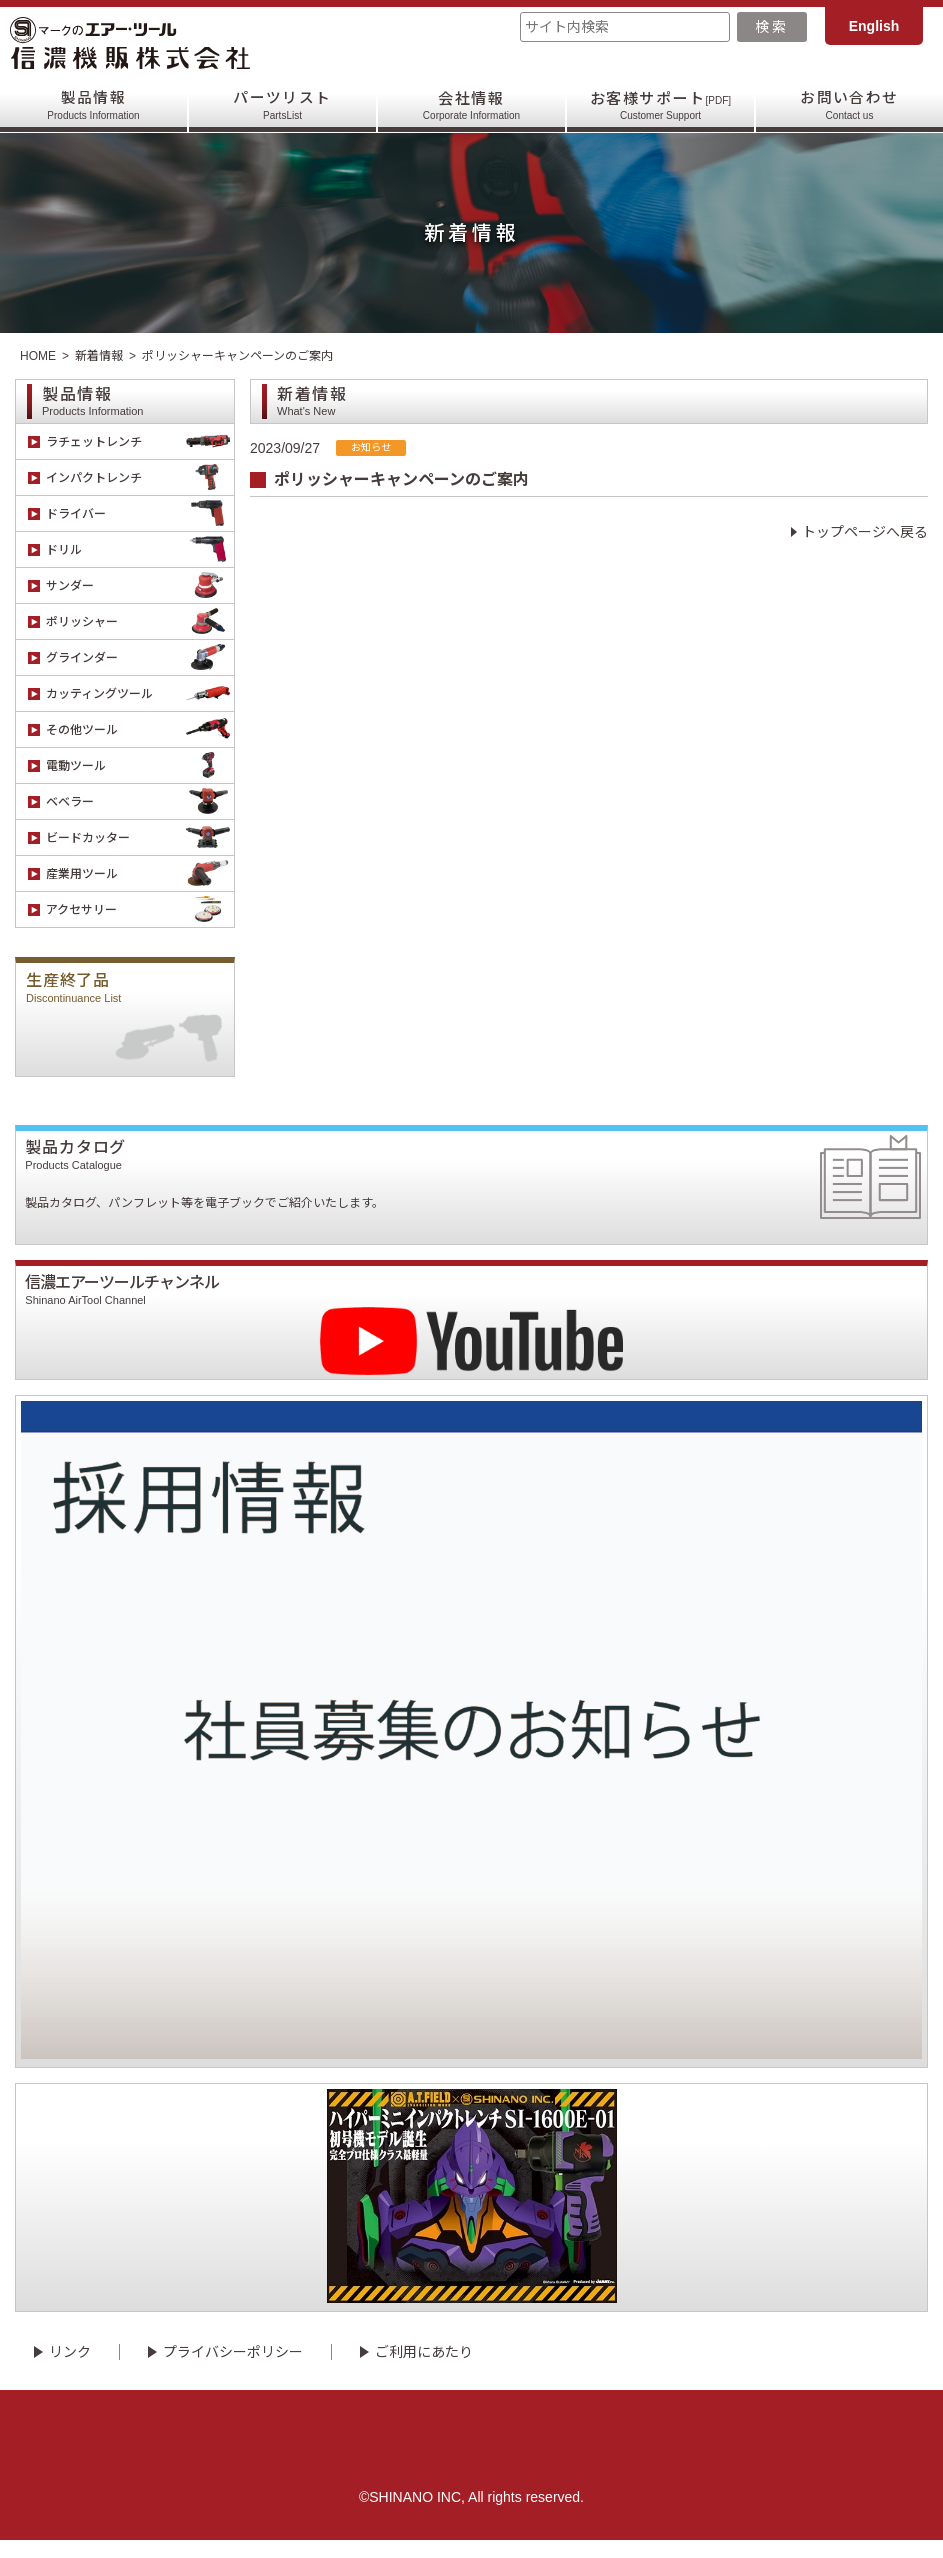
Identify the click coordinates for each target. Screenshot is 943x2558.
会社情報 (471, 105)
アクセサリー (140, 909)
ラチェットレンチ (140, 441)
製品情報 (93, 105)
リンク (70, 2370)
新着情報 (99, 356)
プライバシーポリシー (233, 2370)
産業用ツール (140, 873)
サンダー (140, 585)
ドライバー (140, 513)
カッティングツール (140, 693)
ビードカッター (140, 837)
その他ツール (140, 729)
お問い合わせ (849, 105)
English (874, 26)
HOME (38, 356)
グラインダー (140, 657)
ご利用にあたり (424, 2370)
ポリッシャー (140, 621)
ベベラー (140, 801)
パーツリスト (282, 105)
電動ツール (140, 765)
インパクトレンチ (140, 477)
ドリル (140, 549)
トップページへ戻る (865, 532)
